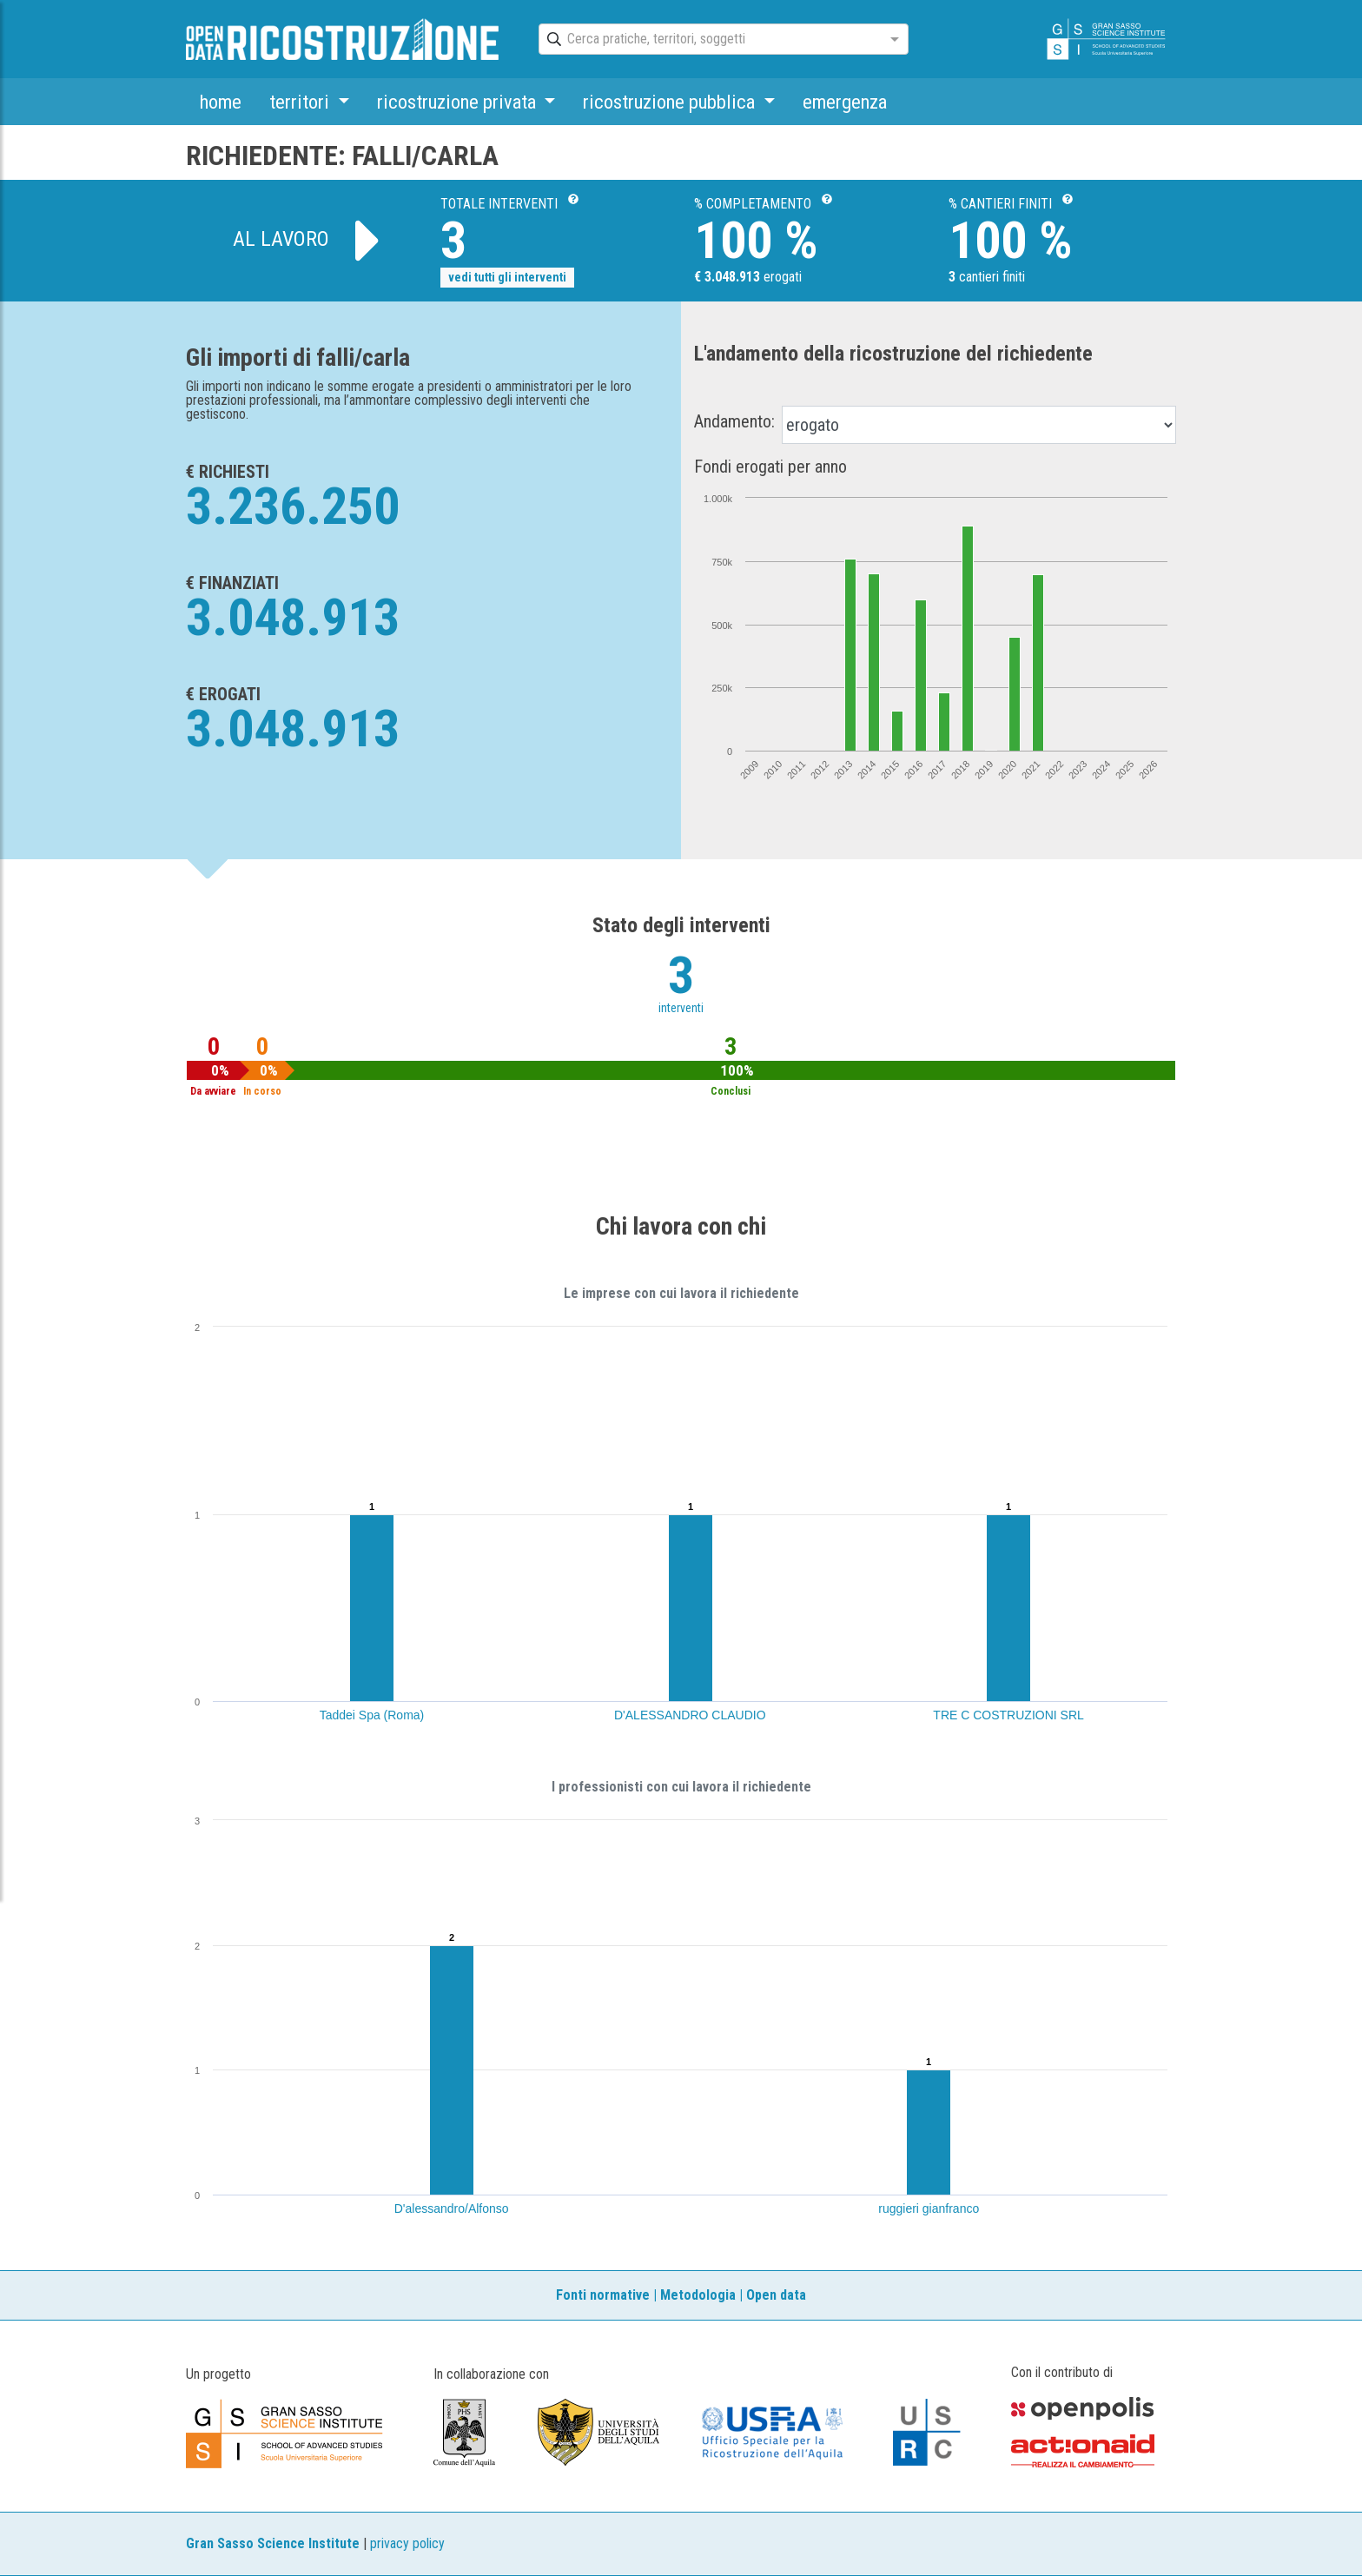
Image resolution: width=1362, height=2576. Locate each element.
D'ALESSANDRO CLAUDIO (690, 1715)
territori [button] (301, 101)
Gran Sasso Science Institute (273, 2543)
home (220, 101)
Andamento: (734, 421)
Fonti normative (603, 2295)
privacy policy (407, 2543)
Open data (776, 2295)
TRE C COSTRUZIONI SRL (1008, 1715)
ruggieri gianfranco (928, 2208)
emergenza (845, 101)
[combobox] (708, 40)
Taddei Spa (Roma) (372, 1715)
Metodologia (698, 2295)
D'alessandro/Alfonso (451, 2208)
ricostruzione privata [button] (458, 101)
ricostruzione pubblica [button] (671, 101)
